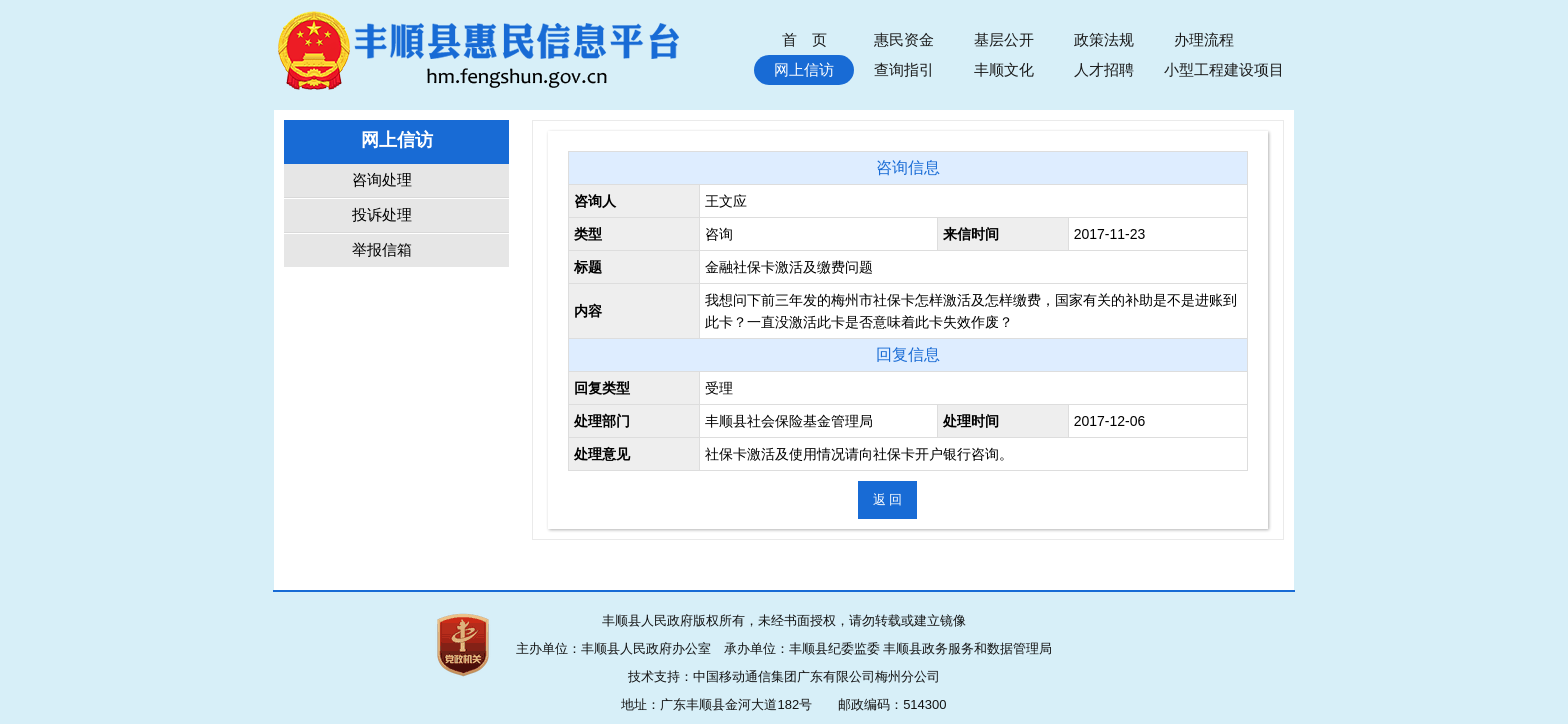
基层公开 (1004, 39)
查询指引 (904, 69)
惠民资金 (904, 39)
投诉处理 (382, 215)
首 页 (804, 39)
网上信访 (804, 69)
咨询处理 (382, 180)
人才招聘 (1104, 69)
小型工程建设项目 (1224, 69)
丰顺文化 (1004, 69)
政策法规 (1104, 39)
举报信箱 (382, 250)
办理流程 (1204, 39)
